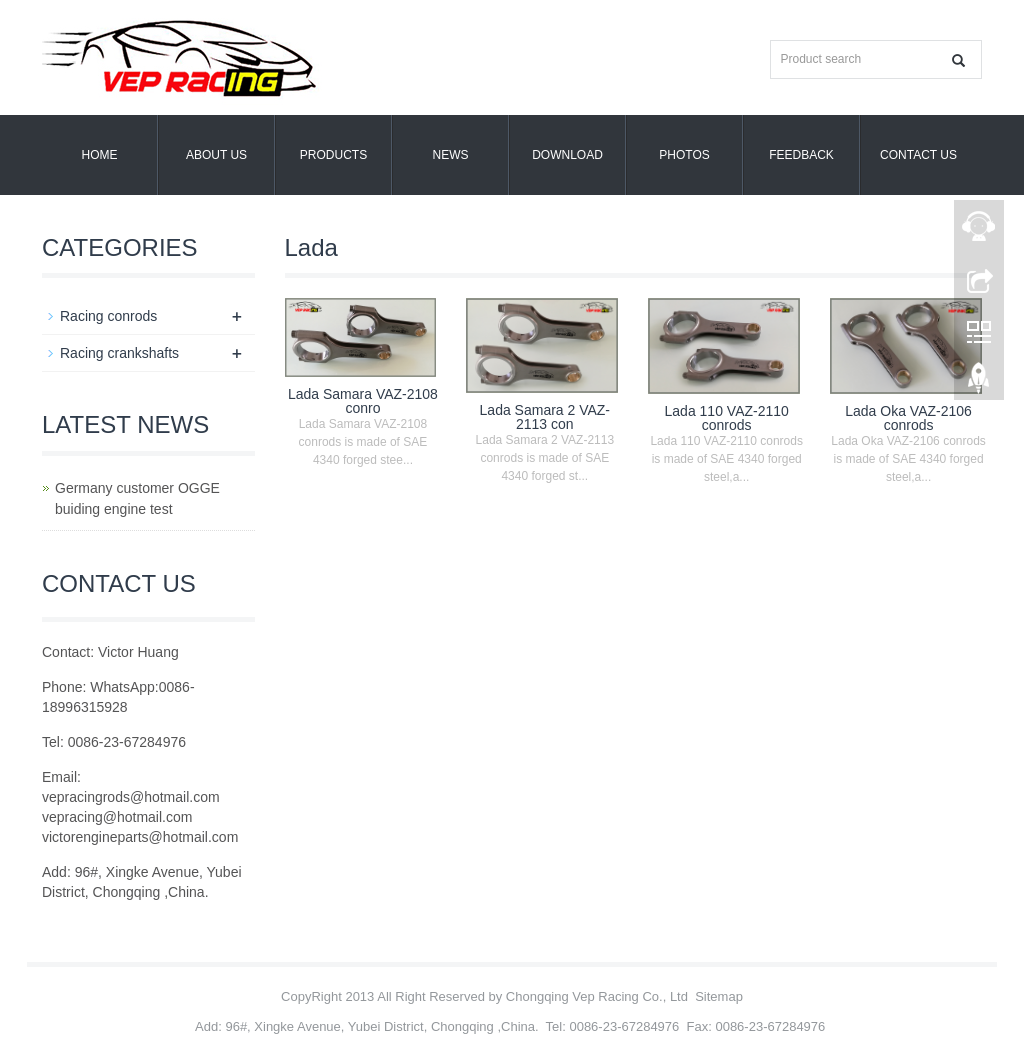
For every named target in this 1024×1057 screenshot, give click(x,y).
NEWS (451, 155)
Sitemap (719, 996)
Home (100, 155)
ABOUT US (216, 155)
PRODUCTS (333, 155)
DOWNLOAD (567, 155)
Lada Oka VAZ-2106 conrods (908, 418)
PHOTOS (684, 155)
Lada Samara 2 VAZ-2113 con (545, 417)
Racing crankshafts (119, 353)
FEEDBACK (801, 155)
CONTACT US (918, 155)
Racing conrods (108, 316)
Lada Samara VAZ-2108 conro (363, 401)
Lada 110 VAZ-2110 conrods (727, 418)
